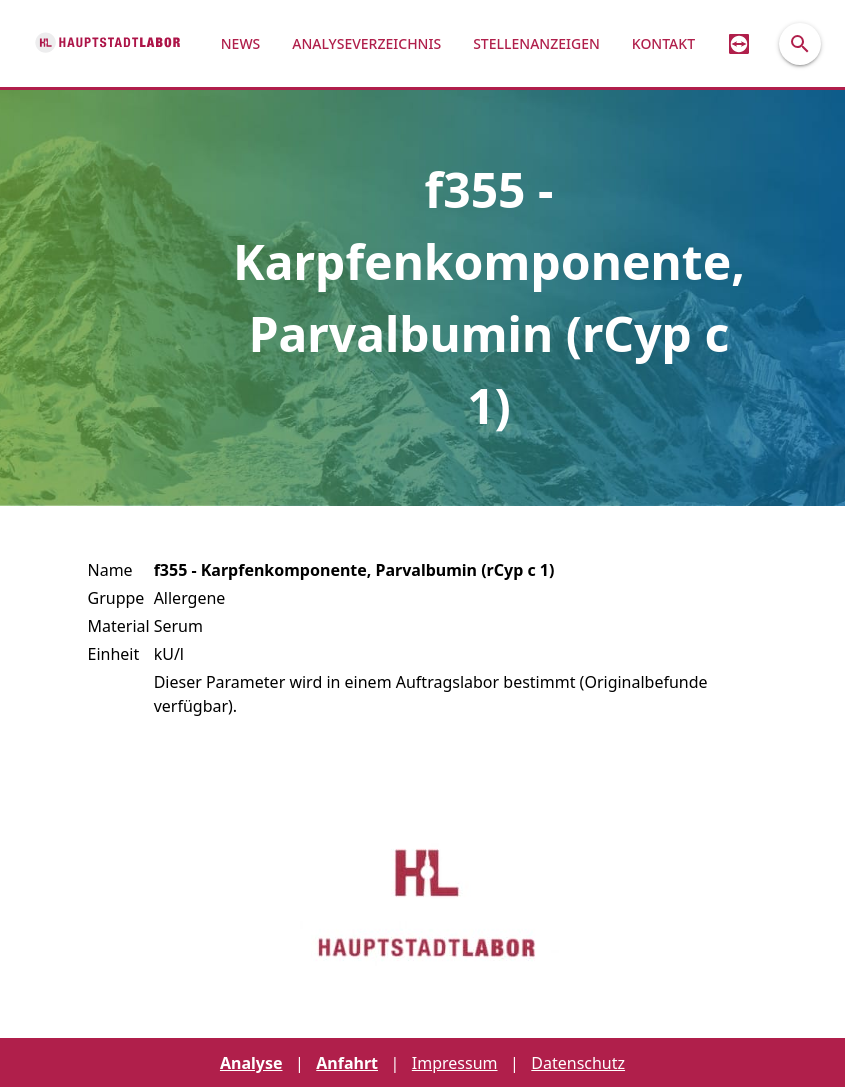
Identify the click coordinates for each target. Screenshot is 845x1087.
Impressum (455, 1063)
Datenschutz (578, 1063)
